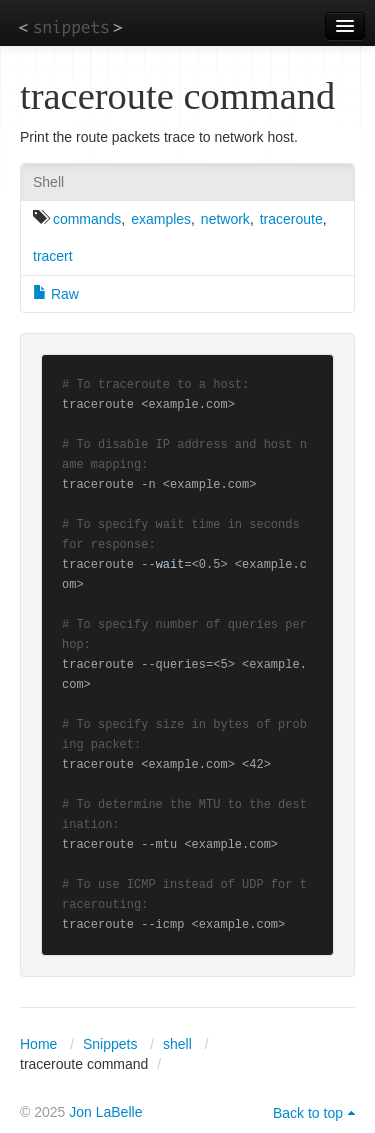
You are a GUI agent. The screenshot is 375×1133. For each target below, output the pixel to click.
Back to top (308, 1113)
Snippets (110, 1044)
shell (177, 1044)
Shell (48, 182)
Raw (56, 294)
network (225, 219)
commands (87, 219)
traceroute (291, 219)
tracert (53, 256)
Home (38, 1044)
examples (161, 219)
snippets (70, 26)
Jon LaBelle (105, 1112)
